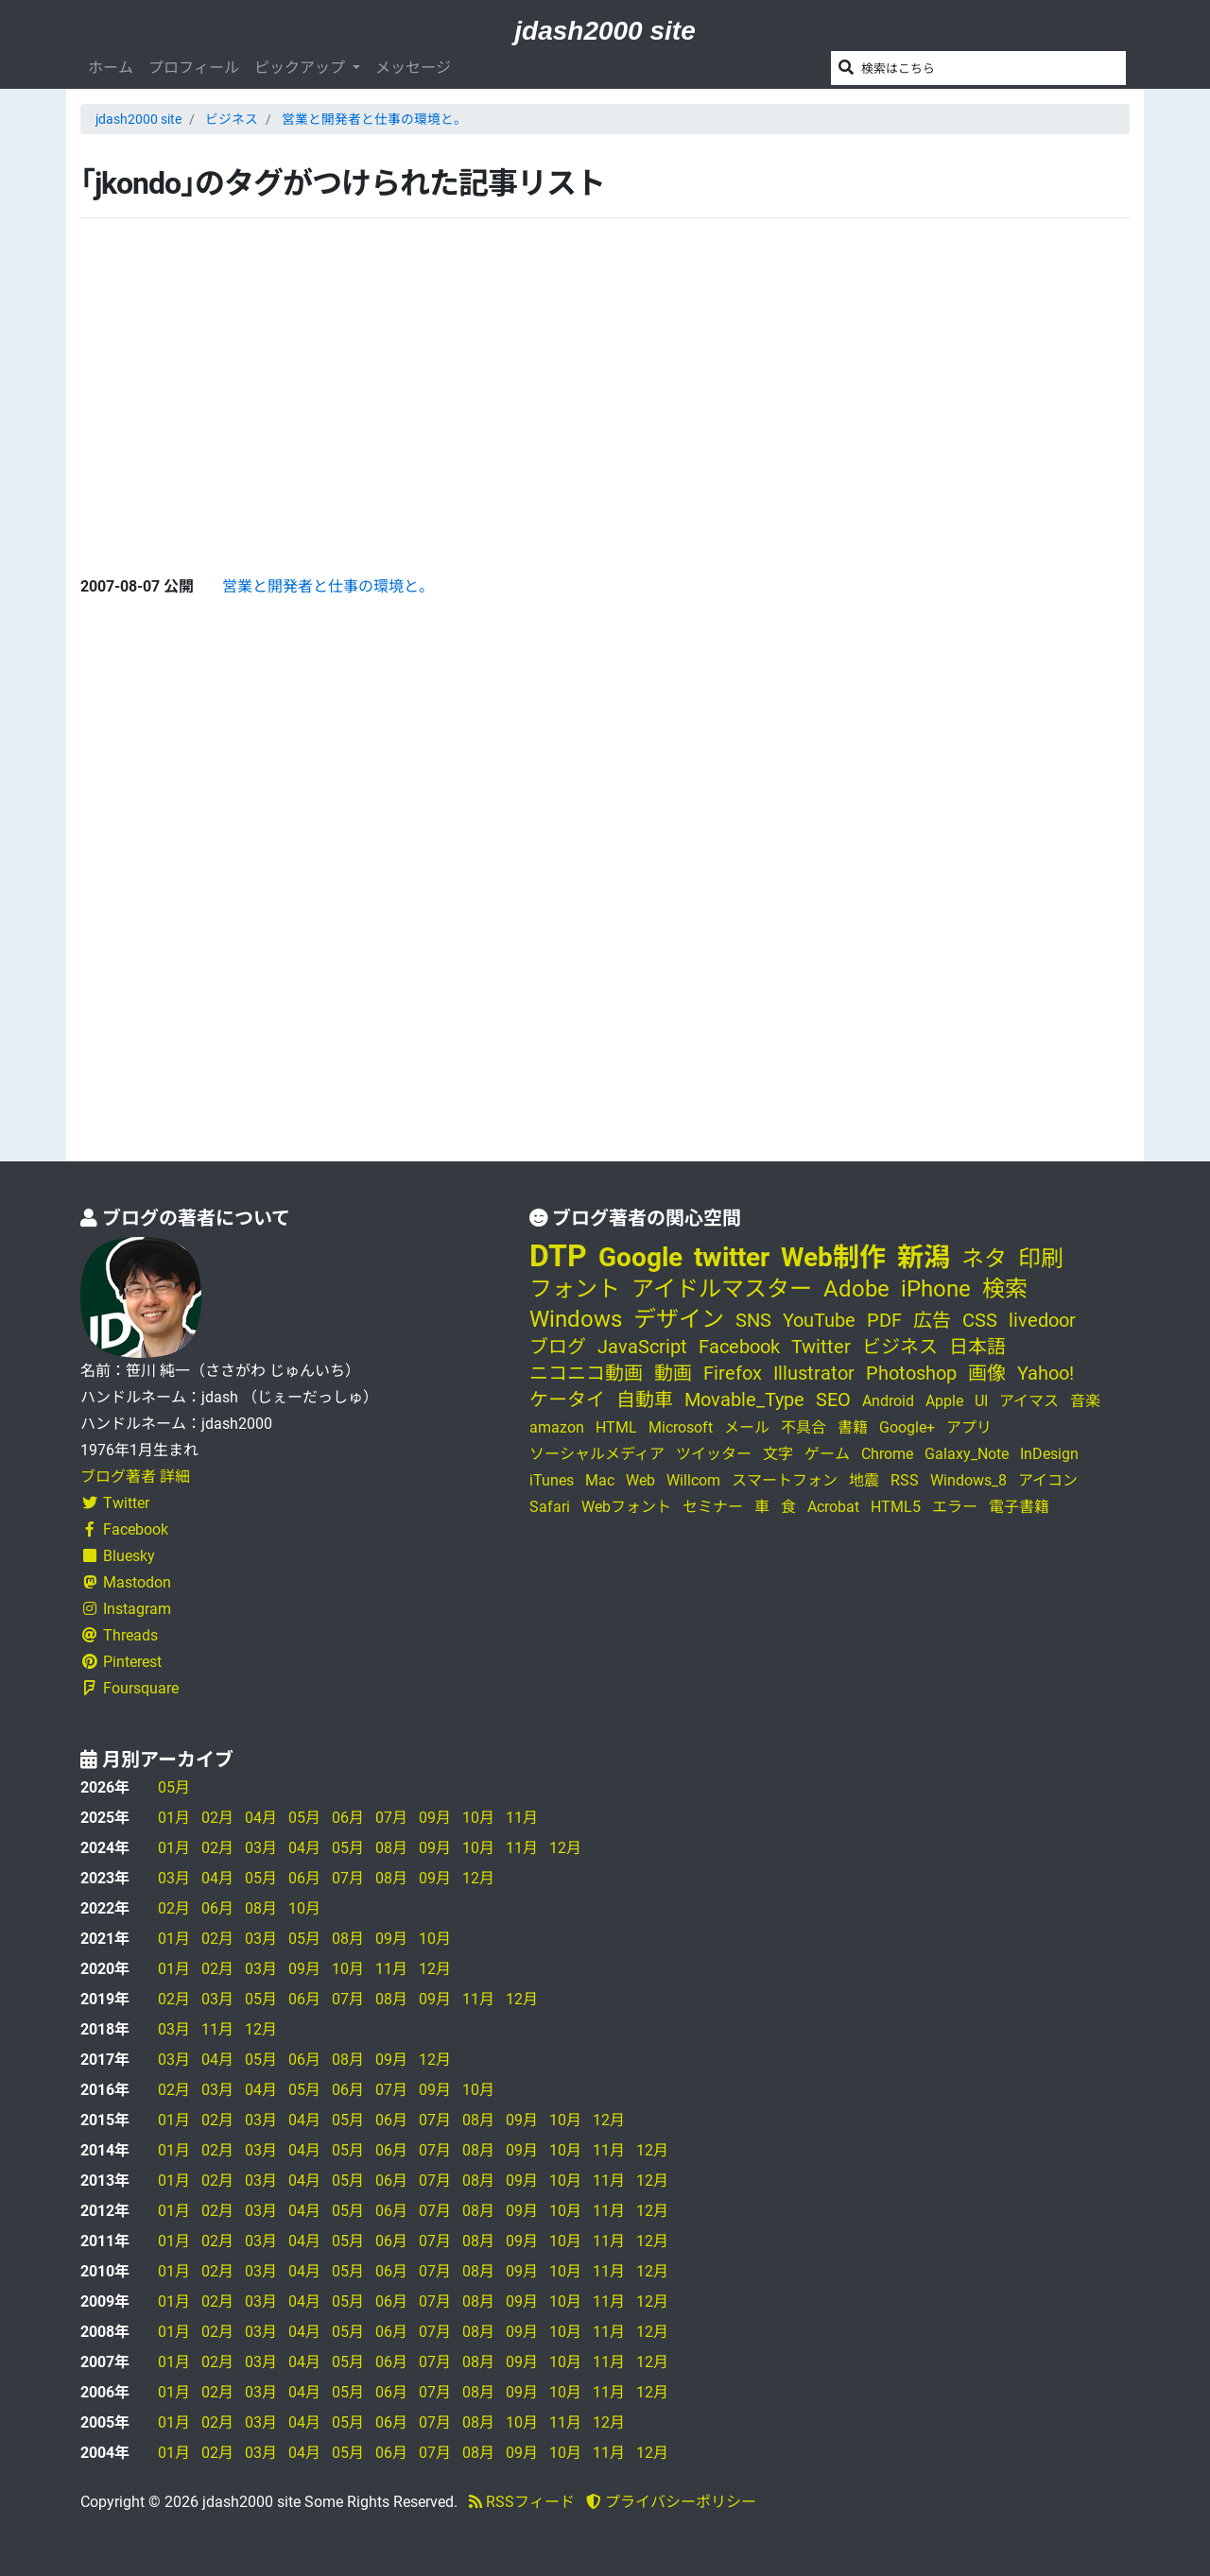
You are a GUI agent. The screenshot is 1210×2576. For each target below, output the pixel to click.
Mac (599, 1480)
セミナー (713, 1507)
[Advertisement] (222, 382)
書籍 (853, 1427)
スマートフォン (785, 1480)
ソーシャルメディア (597, 1454)
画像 (987, 1373)
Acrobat (833, 1507)
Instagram (125, 1609)
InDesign (1049, 1454)
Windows (575, 1319)
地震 (864, 1480)
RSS (904, 1480)
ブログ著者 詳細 (135, 1476)
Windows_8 (968, 1480)
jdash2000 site (604, 30)
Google (640, 1257)
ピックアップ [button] (301, 68)
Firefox (732, 1373)
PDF (884, 1320)
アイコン (1048, 1480)
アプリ (969, 1427)
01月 (174, 1818)
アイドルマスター (721, 1289)
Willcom (693, 1480)
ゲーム (827, 1454)
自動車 (644, 1399)
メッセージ (413, 68)
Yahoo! (1045, 1373)
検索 (1005, 1289)
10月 (478, 1818)
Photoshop (911, 1373)
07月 (391, 1818)
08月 (391, 1848)
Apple (944, 1401)
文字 (778, 1454)
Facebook (124, 1529)
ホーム (110, 68)
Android (888, 1401)
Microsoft (680, 1427)
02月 (217, 1818)
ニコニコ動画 (586, 1373)
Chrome (887, 1454)
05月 (174, 1787)
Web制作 (833, 1257)
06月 (348, 1818)
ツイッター (714, 1454)
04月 (261, 1818)
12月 (565, 1848)
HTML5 (896, 1507)
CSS (979, 1320)
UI (981, 1401)
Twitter (114, 1503)
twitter (731, 1257)
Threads (119, 1635)
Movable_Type (744, 1399)
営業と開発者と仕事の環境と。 (374, 119)
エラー (954, 1507)
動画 (673, 1373)
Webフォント (626, 1507)
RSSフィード (522, 2502)
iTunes (551, 1480)
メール (746, 1427)
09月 (435, 1818)
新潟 (923, 1257)
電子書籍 (1019, 1507)
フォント (574, 1289)
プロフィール (193, 68)
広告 (932, 1320)
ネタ (984, 1258)
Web (640, 1480)
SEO (833, 1399)
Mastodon (125, 1582)
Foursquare (129, 1688)
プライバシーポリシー (671, 2502)
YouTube (819, 1320)
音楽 (1085, 1401)
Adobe (856, 1289)
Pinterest (121, 1662)
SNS (753, 1320)
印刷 (1040, 1258)
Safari (549, 1507)
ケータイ (567, 1399)
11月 (522, 1818)
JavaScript (642, 1346)
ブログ (557, 1346)
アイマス (1029, 1401)
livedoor (1042, 1320)
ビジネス (231, 119)
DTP (558, 1256)
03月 (261, 1848)
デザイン (678, 1319)
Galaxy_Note (967, 1454)
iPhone (936, 1289)
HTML (616, 1427)
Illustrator (814, 1373)
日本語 (977, 1346)
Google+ (907, 1427)
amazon (556, 1427)
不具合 (803, 1427)
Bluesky (117, 1556)
